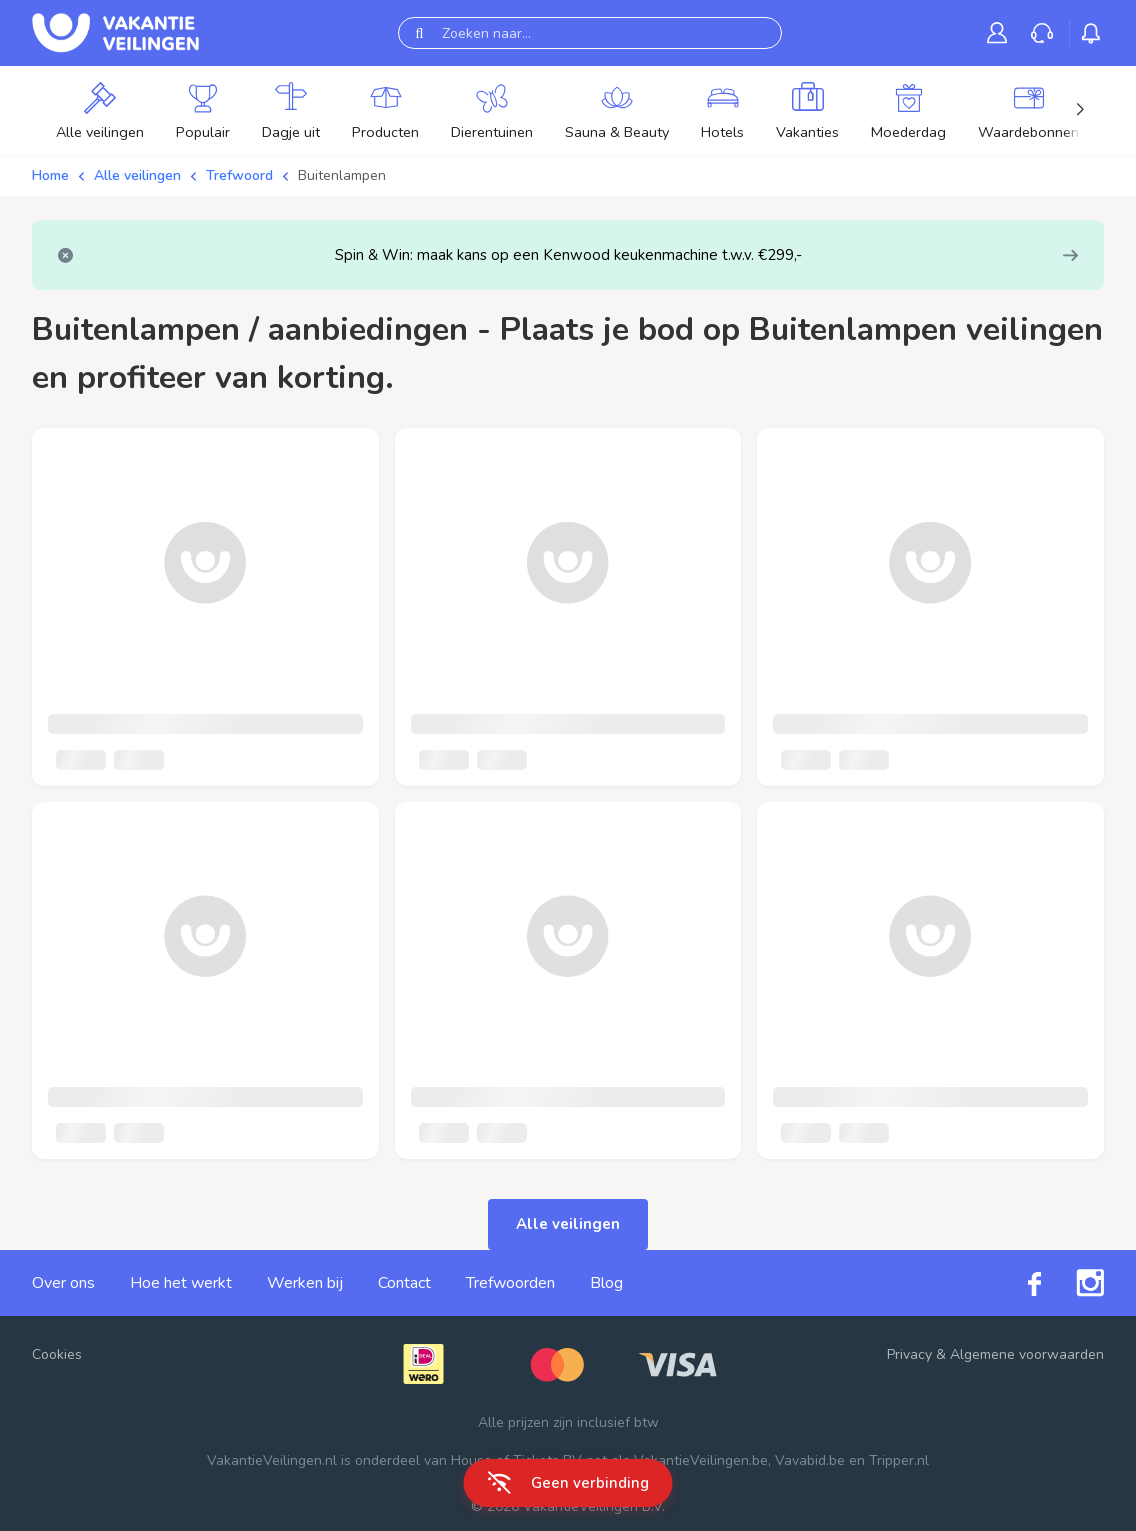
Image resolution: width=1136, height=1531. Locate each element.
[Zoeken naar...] (590, 33)
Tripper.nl (899, 1460)
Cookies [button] (57, 1354)
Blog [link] (606, 1283)
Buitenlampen (342, 175)
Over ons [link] (63, 1283)
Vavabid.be (810, 1460)
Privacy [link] (909, 1354)
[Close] (65, 255)
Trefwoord (239, 175)
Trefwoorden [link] (510, 1283)
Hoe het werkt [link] (181, 1283)
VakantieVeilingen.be (701, 1460)
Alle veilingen (137, 175)
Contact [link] (404, 1283)
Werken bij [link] (305, 1283)
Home (50, 175)
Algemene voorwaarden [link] (1027, 1354)
